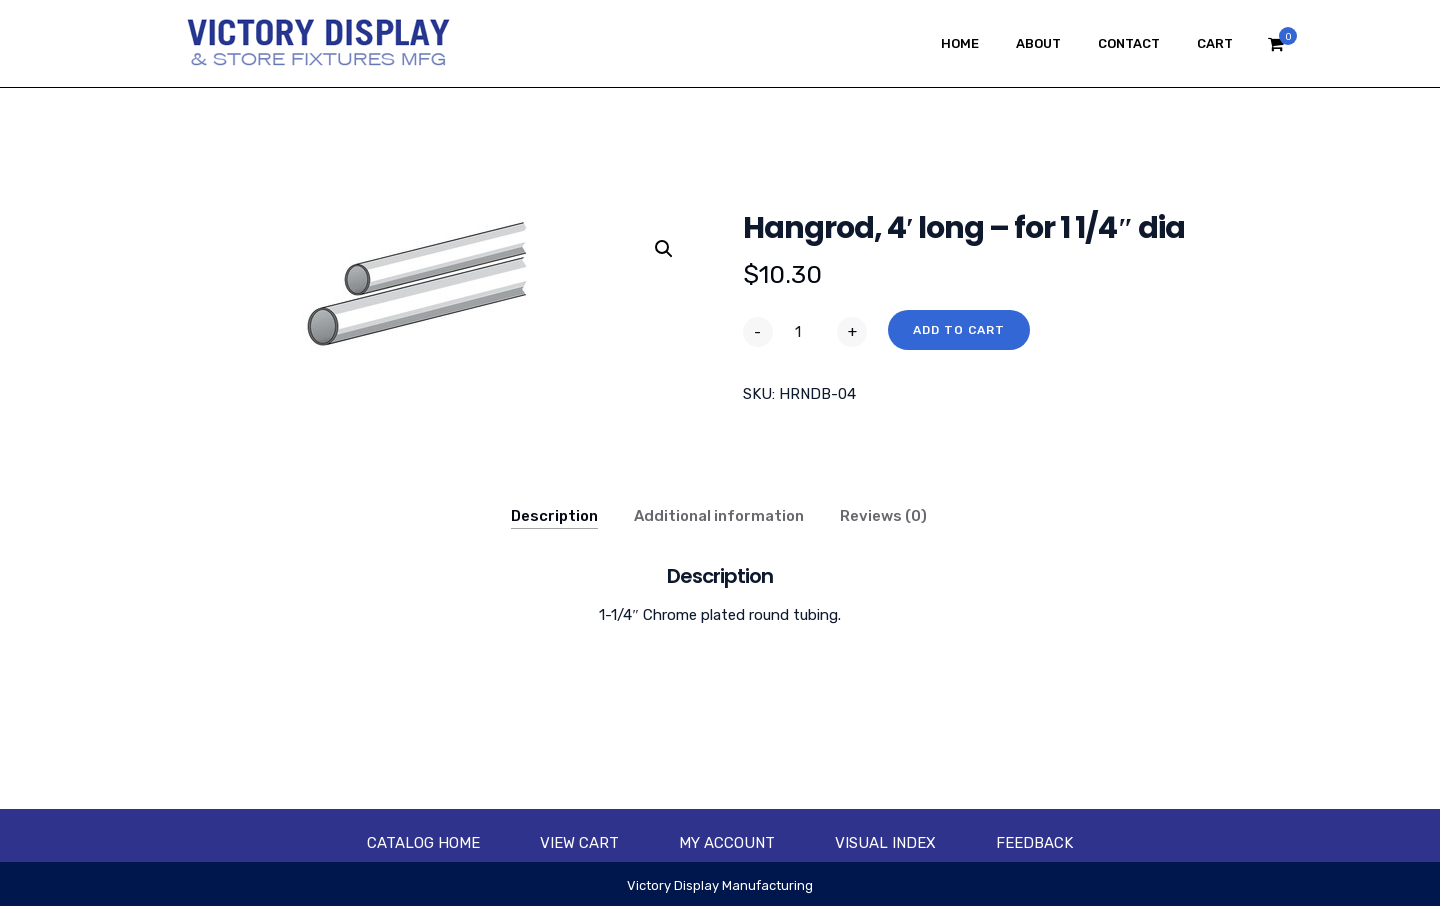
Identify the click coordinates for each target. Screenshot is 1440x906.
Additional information (719, 516)
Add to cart (959, 330)
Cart (1215, 43)
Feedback (1034, 843)
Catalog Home (423, 843)
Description (554, 516)
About (1038, 43)
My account (727, 843)
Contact (1129, 43)
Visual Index (885, 843)
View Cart (579, 843)
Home (960, 43)
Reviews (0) (883, 516)
